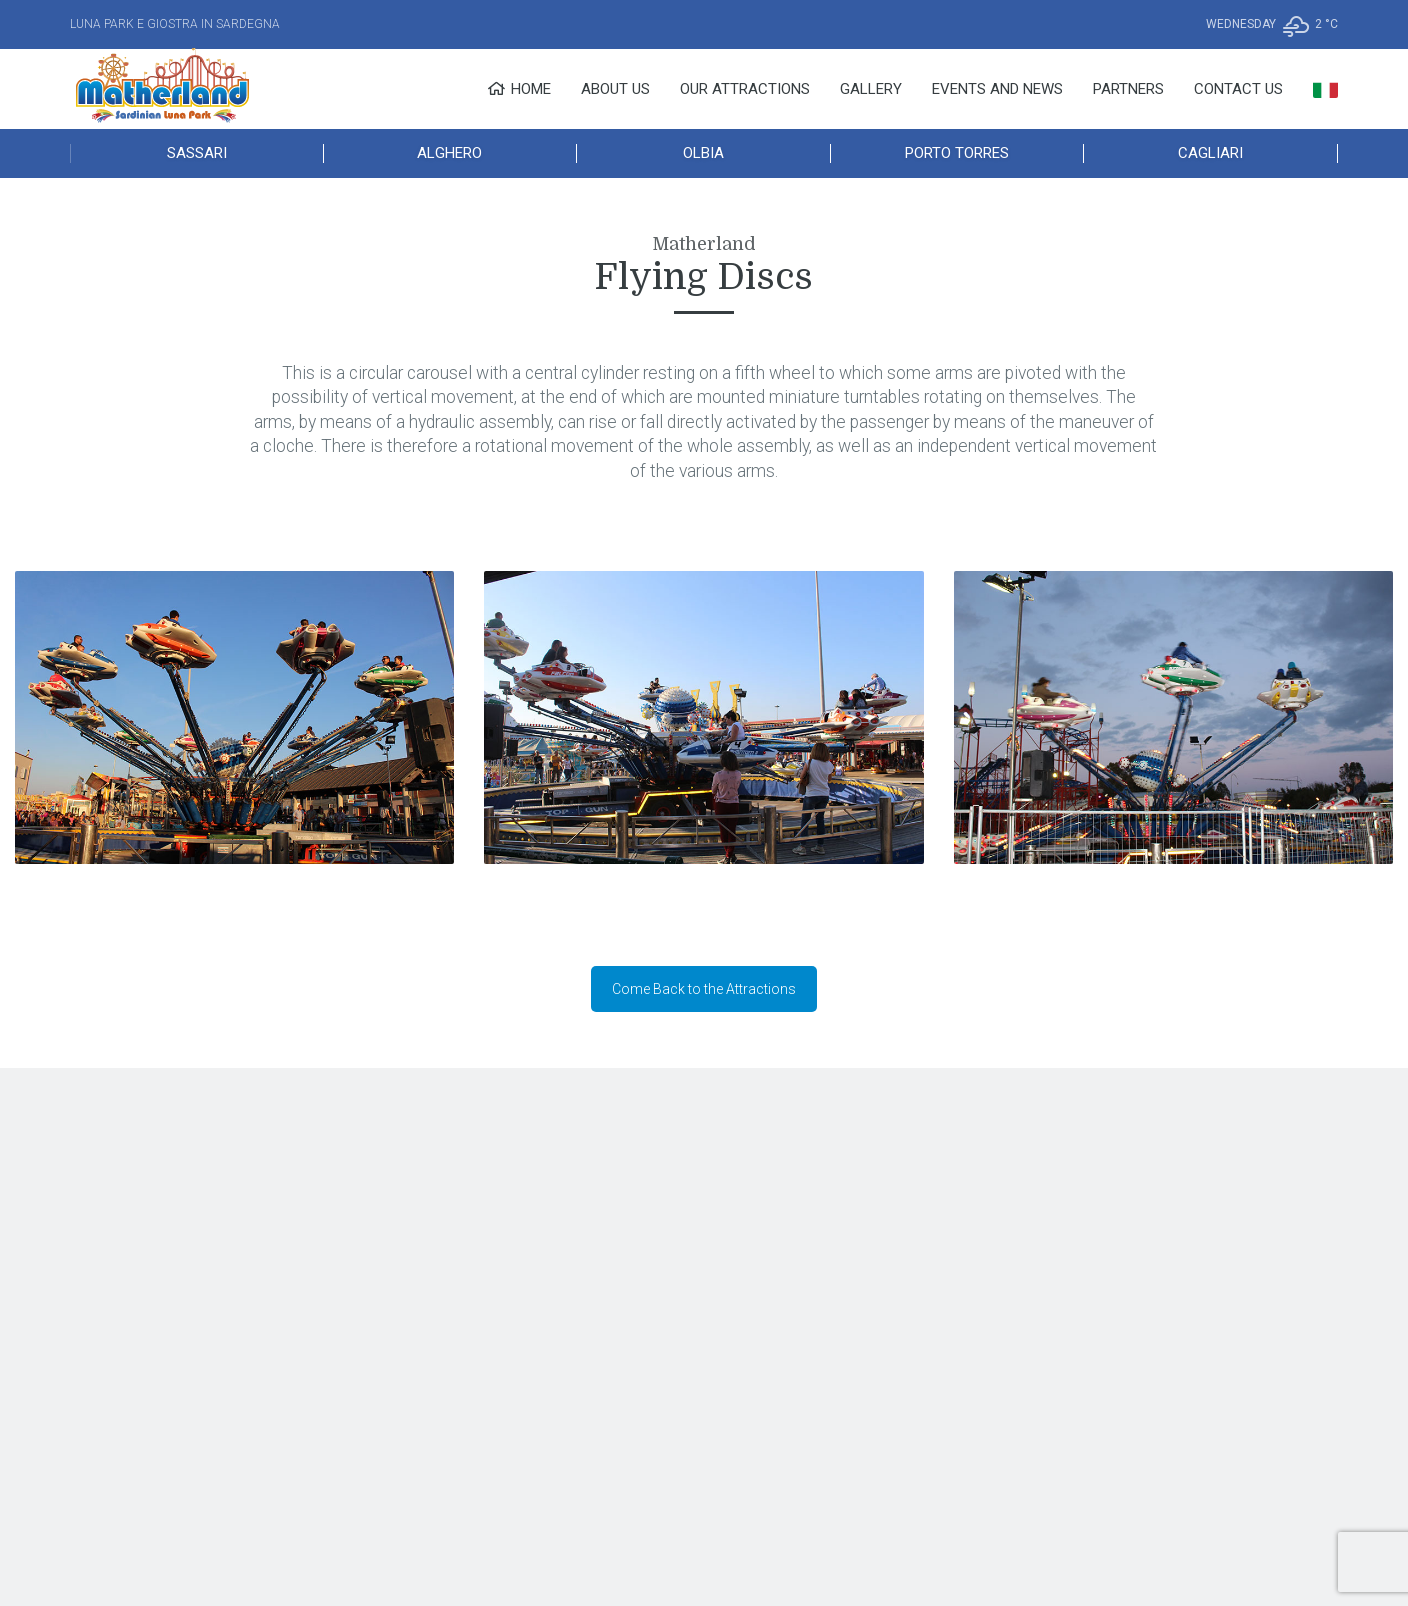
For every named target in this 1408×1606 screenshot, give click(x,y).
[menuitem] (1325, 89)
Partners (1128, 89)
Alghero (449, 153)
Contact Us (1238, 89)
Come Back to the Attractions (704, 989)
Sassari (197, 153)
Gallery (871, 89)
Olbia (703, 153)
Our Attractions (745, 89)
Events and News (997, 89)
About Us (615, 89)
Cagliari (1210, 153)
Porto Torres (957, 153)
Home (519, 89)
